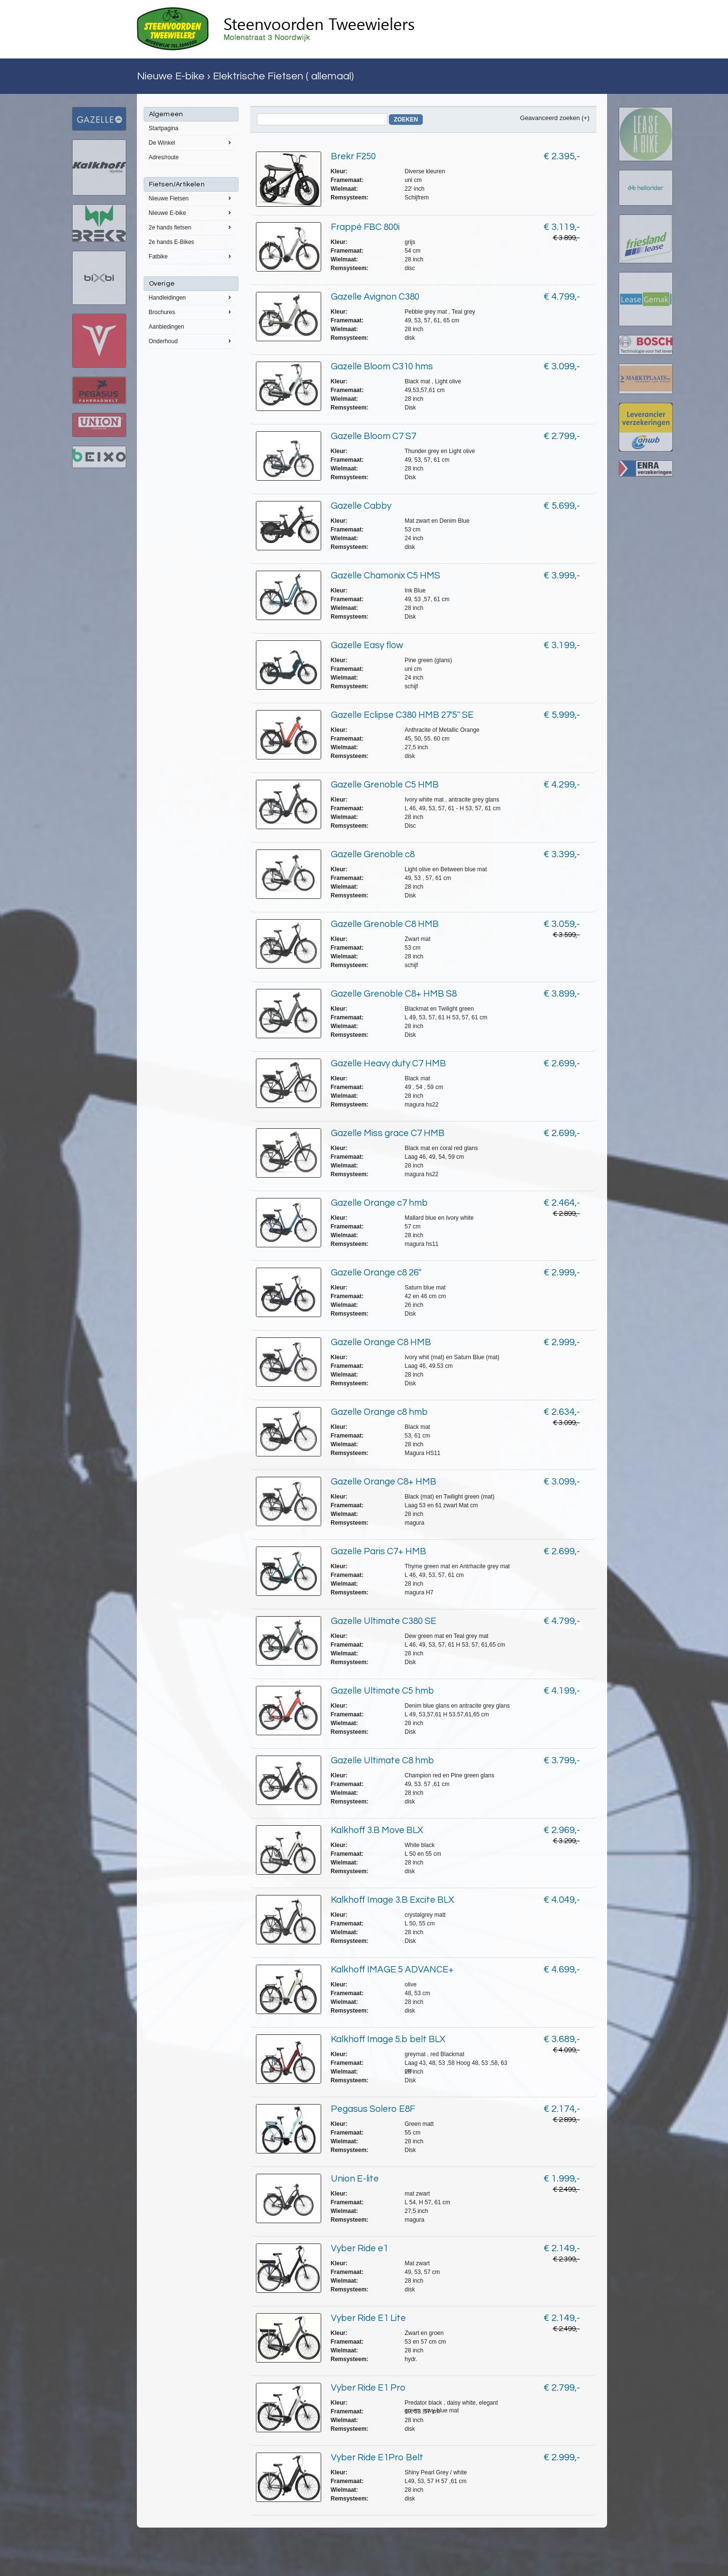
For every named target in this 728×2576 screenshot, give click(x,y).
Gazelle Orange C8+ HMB (383, 1481)
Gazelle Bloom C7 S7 (373, 436)
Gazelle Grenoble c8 (373, 854)
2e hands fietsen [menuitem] (191, 227)
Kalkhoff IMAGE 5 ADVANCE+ (392, 1969)
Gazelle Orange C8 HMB (381, 1342)
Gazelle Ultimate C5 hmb (382, 1691)
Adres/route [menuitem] (163, 157)
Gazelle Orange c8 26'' (376, 1272)
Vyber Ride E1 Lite (368, 2318)
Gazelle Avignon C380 (375, 297)
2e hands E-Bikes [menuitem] (171, 242)
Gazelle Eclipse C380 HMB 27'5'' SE (402, 715)
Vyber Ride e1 (359, 2248)
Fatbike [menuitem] (191, 256)
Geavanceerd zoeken (550, 117)
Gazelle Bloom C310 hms (382, 366)
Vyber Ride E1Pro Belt (377, 2457)
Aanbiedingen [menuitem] (166, 326)
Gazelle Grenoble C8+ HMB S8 (394, 994)
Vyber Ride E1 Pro (368, 2388)
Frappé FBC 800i (365, 227)
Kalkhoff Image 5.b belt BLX (388, 2039)
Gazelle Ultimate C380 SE (383, 1621)
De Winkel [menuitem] (191, 142)
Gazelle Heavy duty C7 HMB (388, 1063)
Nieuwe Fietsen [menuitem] (191, 198)
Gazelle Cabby (361, 506)
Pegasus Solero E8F (373, 2109)
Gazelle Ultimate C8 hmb (382, 1760)
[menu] (191, 228)
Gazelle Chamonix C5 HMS (385, 575)
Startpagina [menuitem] (163, 128)
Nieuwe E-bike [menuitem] (191, 212)
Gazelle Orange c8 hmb (379, 1412)
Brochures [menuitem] (191, 312)
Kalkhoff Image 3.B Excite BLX (392, 1900)
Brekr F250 (353, 156)
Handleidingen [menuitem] (191, 297)
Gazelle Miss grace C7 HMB (388, 1133)
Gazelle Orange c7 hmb (379, 1203)
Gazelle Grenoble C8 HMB (385, 924)
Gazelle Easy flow (367, 645)
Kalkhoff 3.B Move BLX (377, 1830)
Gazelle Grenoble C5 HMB (385, 784)
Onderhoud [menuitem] (191, 341)
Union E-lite (355, 2178)
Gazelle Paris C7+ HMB (378, 1551)
